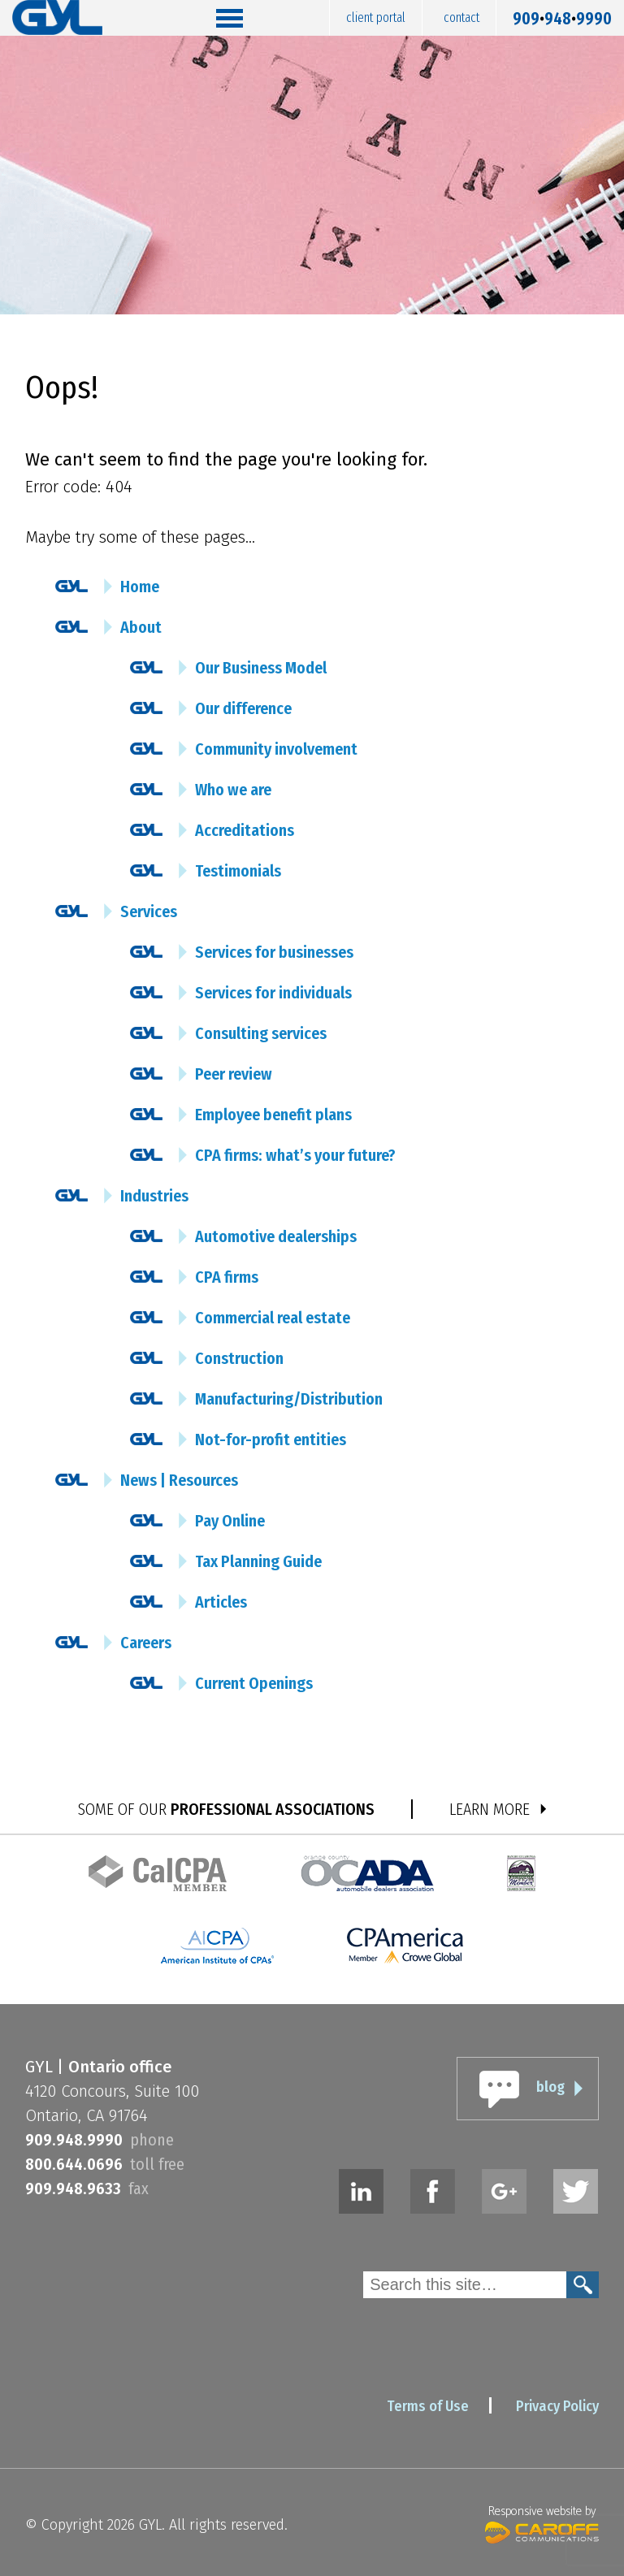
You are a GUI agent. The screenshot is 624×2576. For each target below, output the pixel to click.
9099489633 (73, 2188)
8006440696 (74, 2164)
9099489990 (562, 14)
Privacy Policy (557, 2406)
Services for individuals (273, 992)
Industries (154, 1196)
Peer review (233, 1074)
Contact (461, 17)
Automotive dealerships (276, 1236)
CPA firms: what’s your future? (295, 1155)
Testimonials (238, 871)
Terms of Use (428, 2406)
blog (550, 2087)
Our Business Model (261, 668)
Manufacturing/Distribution (289, 1399)
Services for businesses (274, 952)
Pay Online (230, 1520)
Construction (239, 1358)
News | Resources (179, 1480)
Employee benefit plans (273, 1114)
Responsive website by (542, 2522)
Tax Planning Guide (258, 1561)
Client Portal (375, 17)
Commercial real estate (272, 1317)
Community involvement (276, 749)
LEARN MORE (489, 1809)
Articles (221, 1602)
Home (139, 586)
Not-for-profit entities (270, 1439)
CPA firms (226, 1277)
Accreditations (244, 830)
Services (148, 911)
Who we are (233, 789)
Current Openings (254, 1683)
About (141, 627)
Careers (145, 1642)
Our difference (243, 708)
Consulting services (261, 1033)
